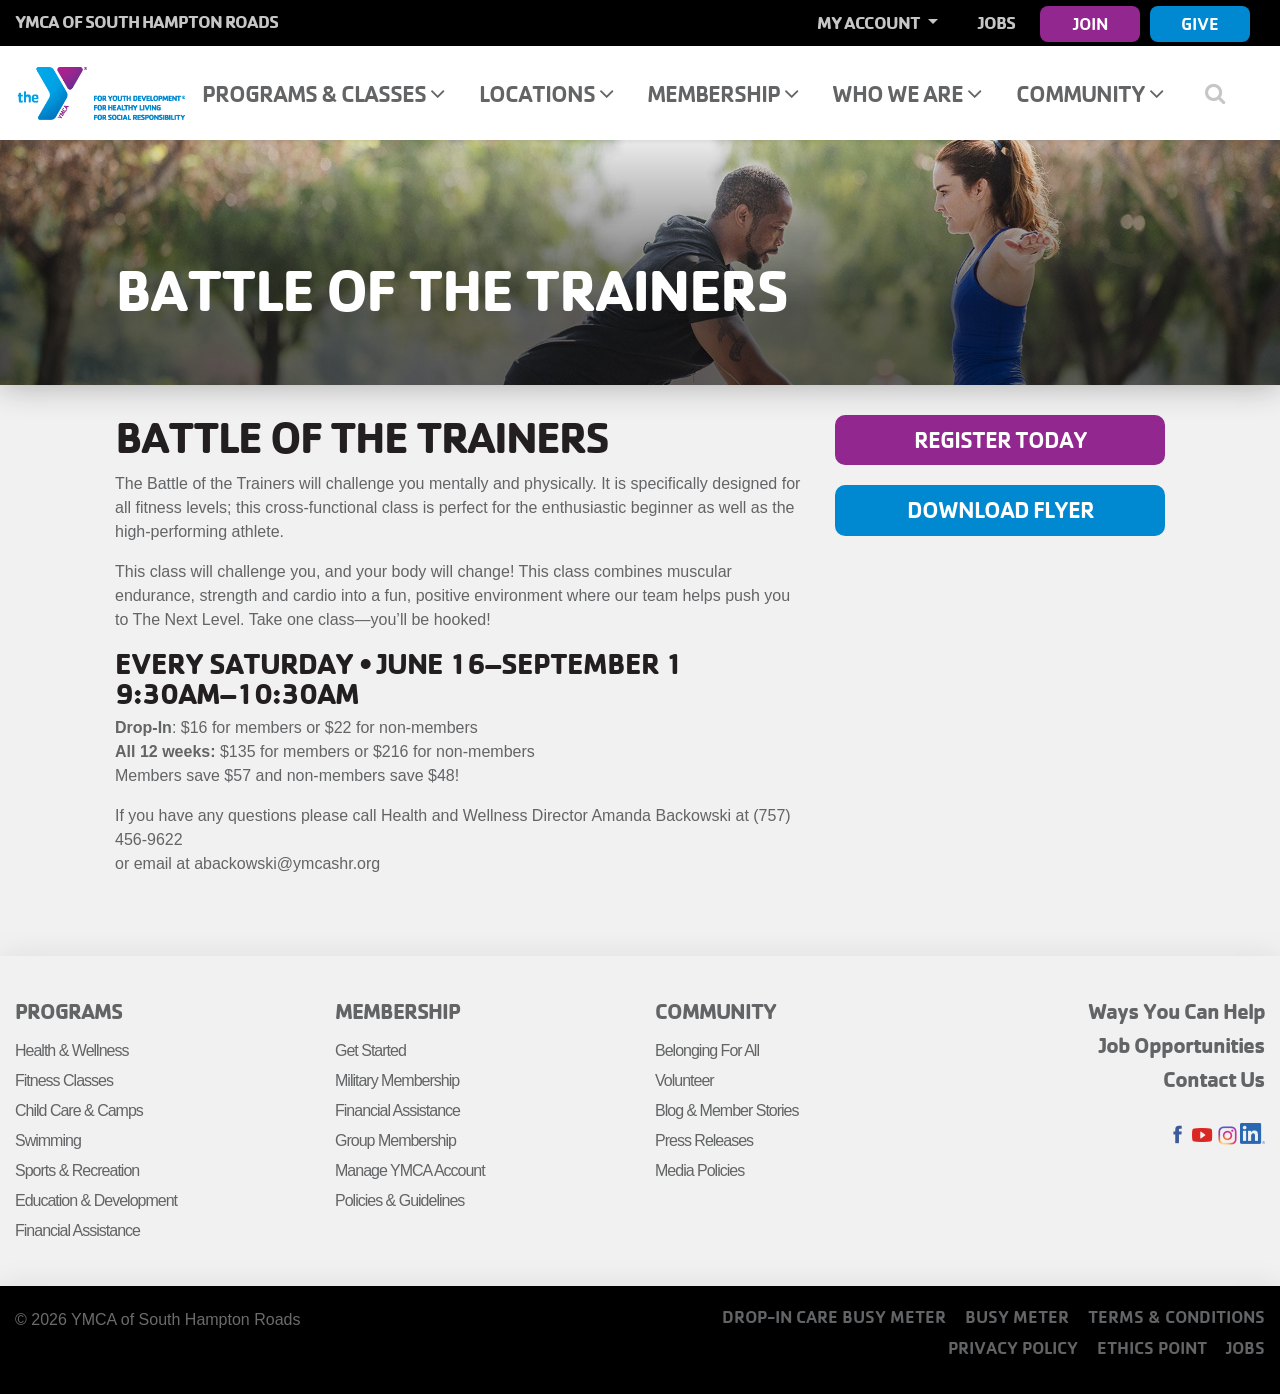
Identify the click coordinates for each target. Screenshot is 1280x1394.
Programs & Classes (323, 93)
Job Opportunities (1182, 1045)
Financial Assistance (77, 1230)
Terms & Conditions (1176, 1316)
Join (1090, 23)
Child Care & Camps (79, 1110)
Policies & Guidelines (399, 1200)
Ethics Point (1152, 1347)
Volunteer (684, 1080)
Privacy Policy (1013, 1347)
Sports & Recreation (77, 1170)
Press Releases (704, 1140)
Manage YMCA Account (410, 1170)
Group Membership (395, 1140)
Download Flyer (1000, 509)
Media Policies (699, 1170)
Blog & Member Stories (727, 1110)
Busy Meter (1017, 1316)
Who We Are (906, 93)
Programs (68, 1011)
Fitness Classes (64, 1080)
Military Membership (397, 1080)
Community (1089, 93)
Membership (722, 93)
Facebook (1177, 1135)
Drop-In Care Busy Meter (834, 1316)
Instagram (1227, 1135)
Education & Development (96, 1200)
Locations (546, 93)
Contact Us (1214, 1079)
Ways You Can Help (1176, 1011)
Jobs (996, 22)
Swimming (48, 1140)
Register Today (1000, 439)
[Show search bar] (1222, 93)
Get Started (370, 1050)
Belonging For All (707, 1050)
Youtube (1202, 1135)
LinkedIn (1252, 1135)
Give (1200, 23)
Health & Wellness (71, 1050)
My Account (870, 22)
